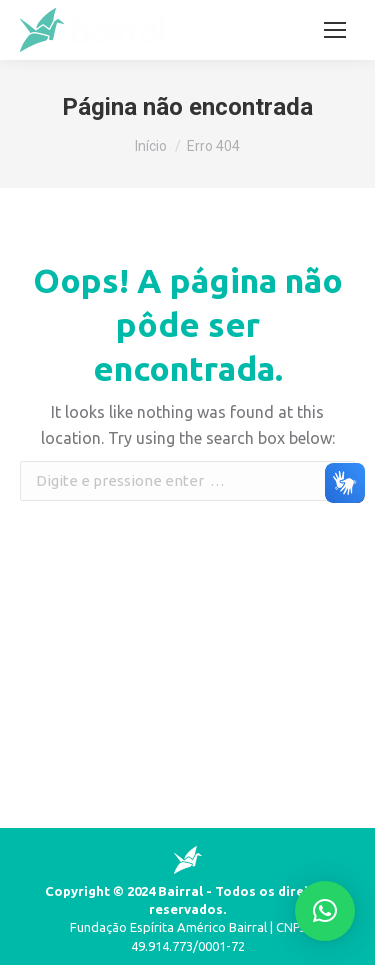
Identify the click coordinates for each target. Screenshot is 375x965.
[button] (325, 911)
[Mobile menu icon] (335, 30)
